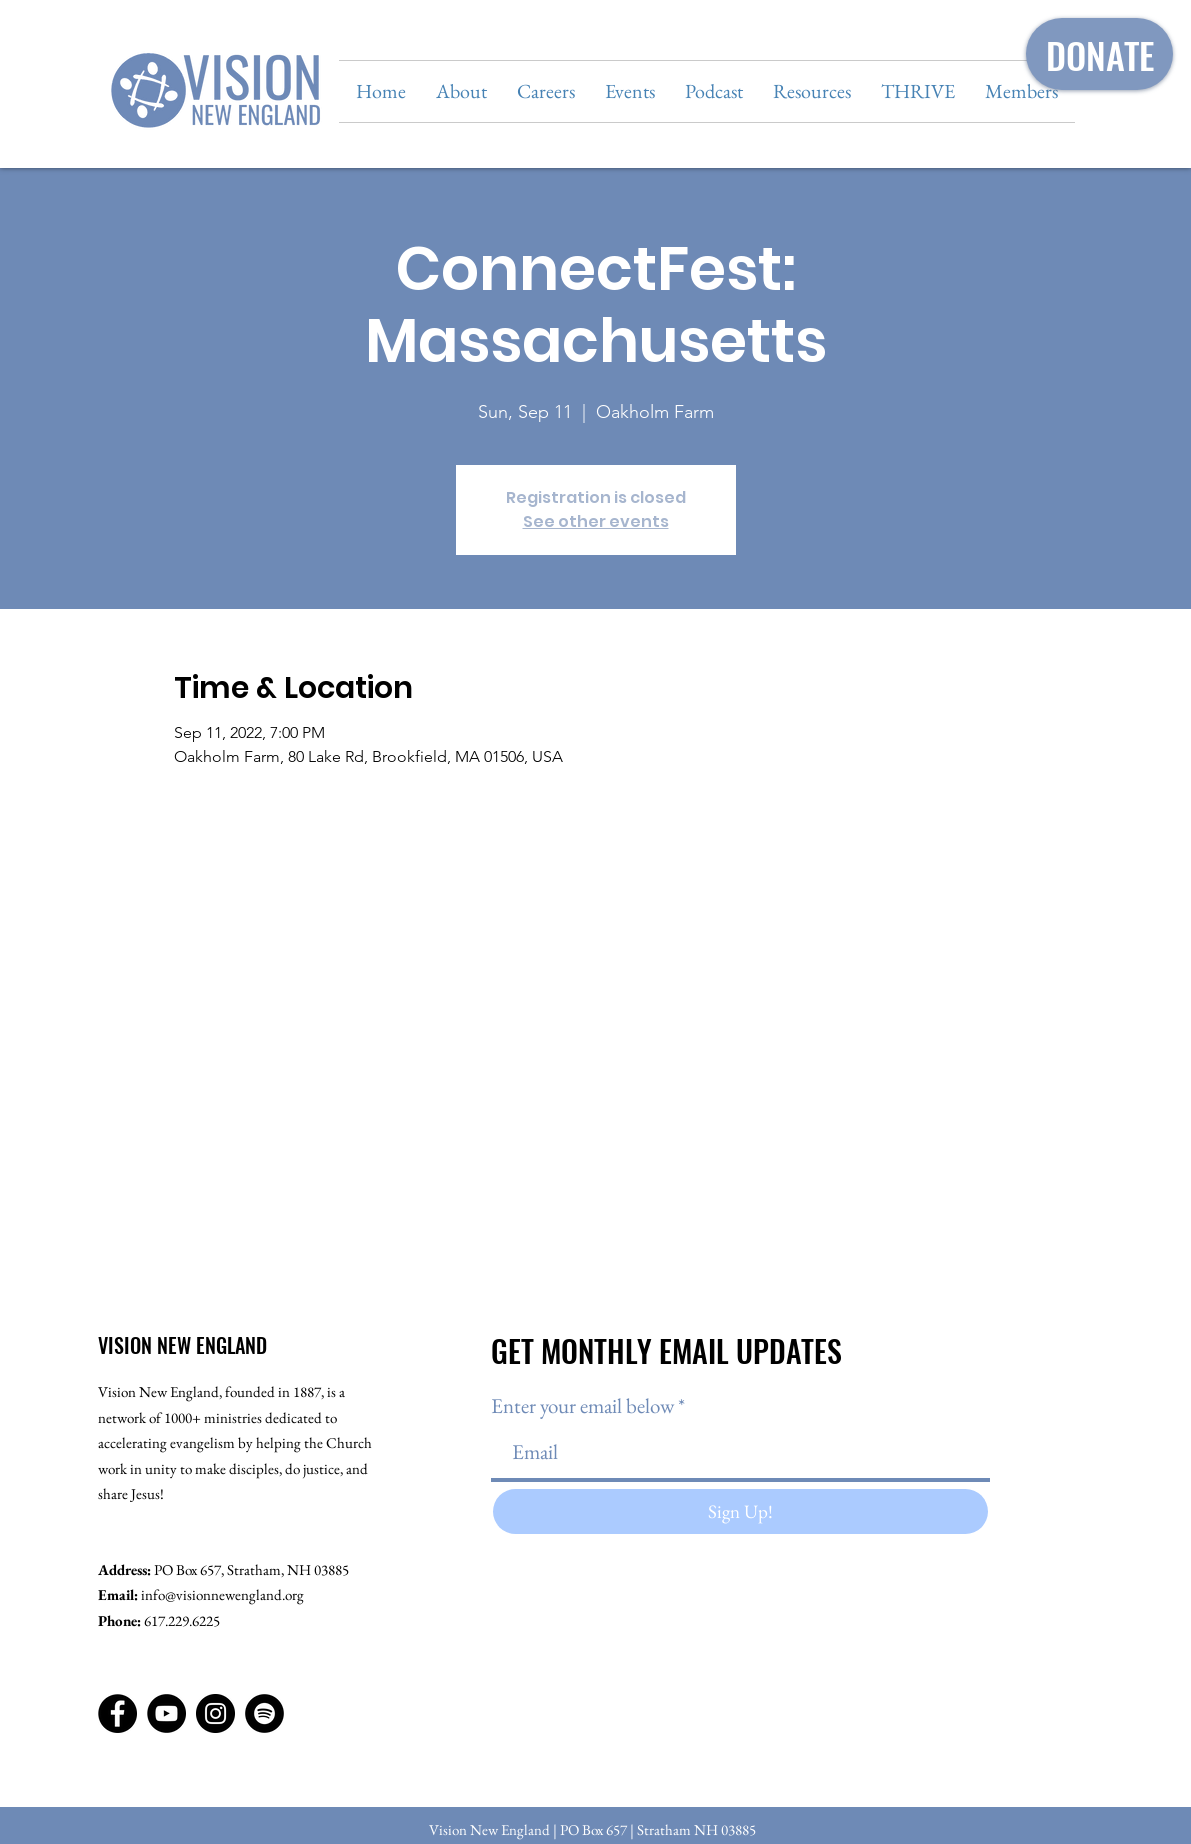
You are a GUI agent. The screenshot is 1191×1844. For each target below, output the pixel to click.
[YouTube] (166, 1713)
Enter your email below (582, 1405)
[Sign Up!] (740, 1511)
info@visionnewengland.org (222, 1594)
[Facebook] (117, 1713)
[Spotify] (264, 1713)
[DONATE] (1099, 54)
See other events (596, 521)
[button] (461, 91)
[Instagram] (215, 1713)
